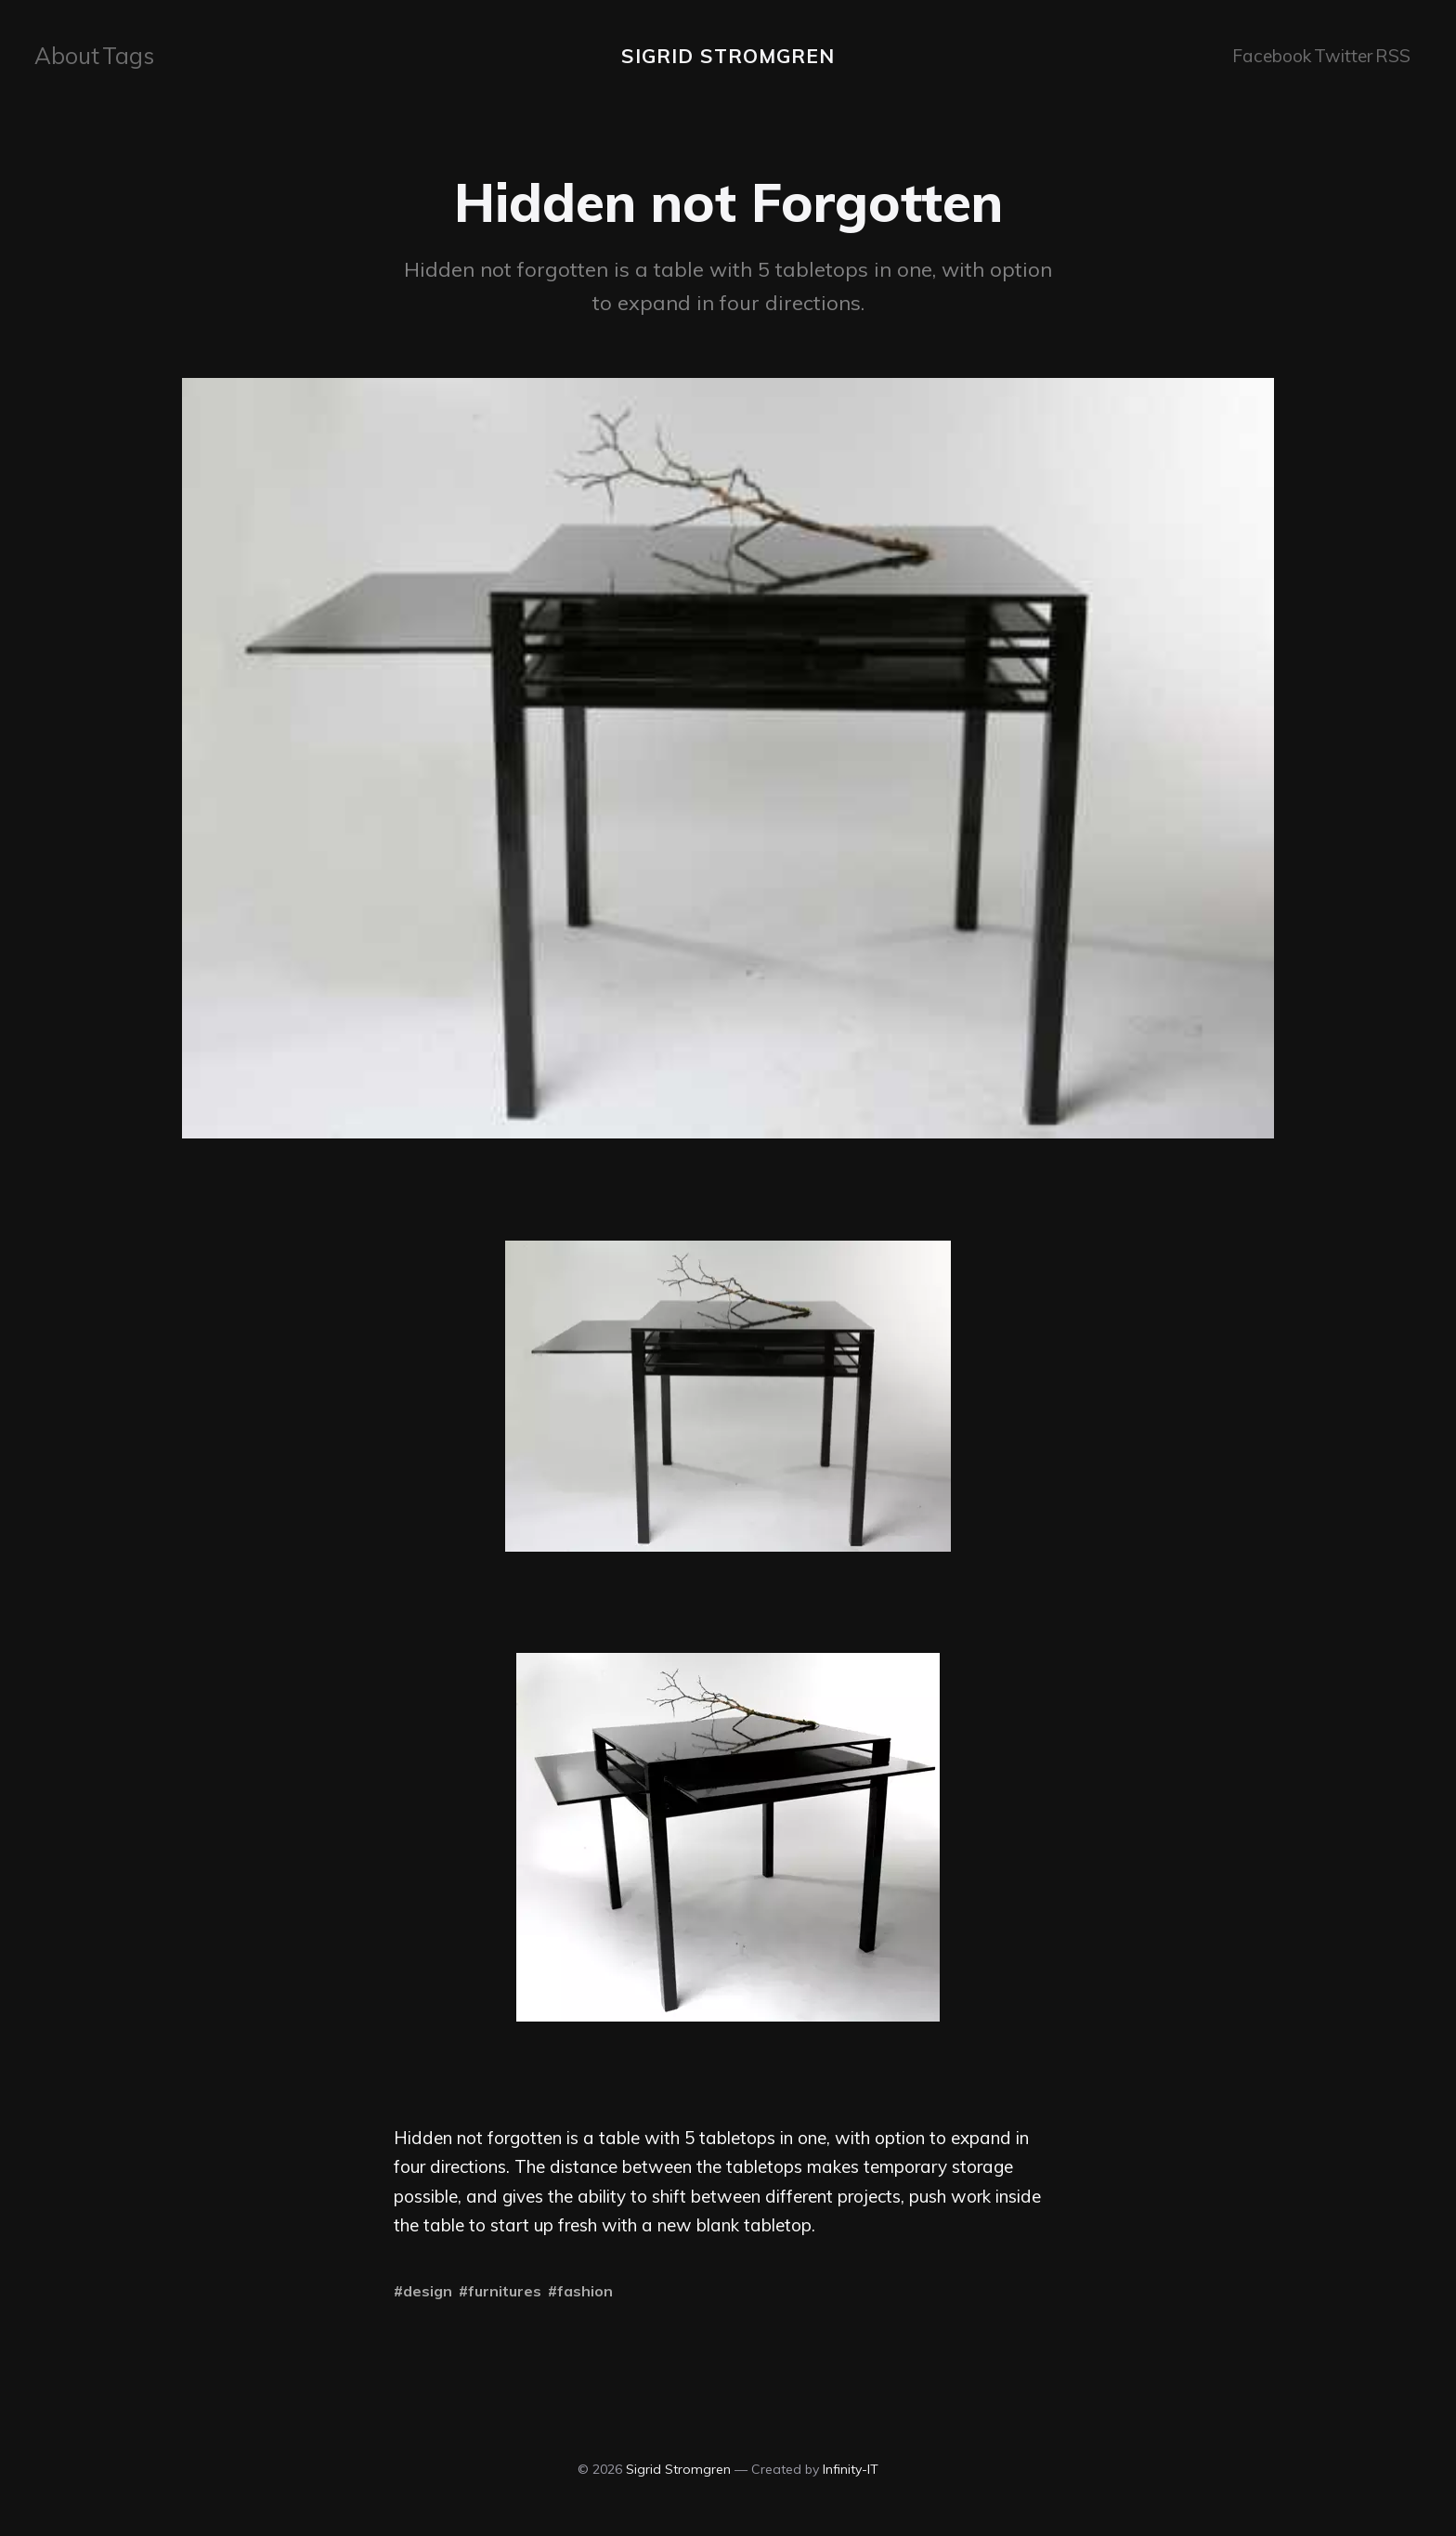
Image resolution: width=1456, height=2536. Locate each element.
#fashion (580, 2289)
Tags (117, 54)
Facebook (1259, 54)
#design (423, 2289)
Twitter (1332, 54)
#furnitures (500, 2289)
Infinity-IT (850, 2466)
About (62, 54)
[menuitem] (61, 54)
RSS (1388, 54)
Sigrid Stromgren (728, 55)
